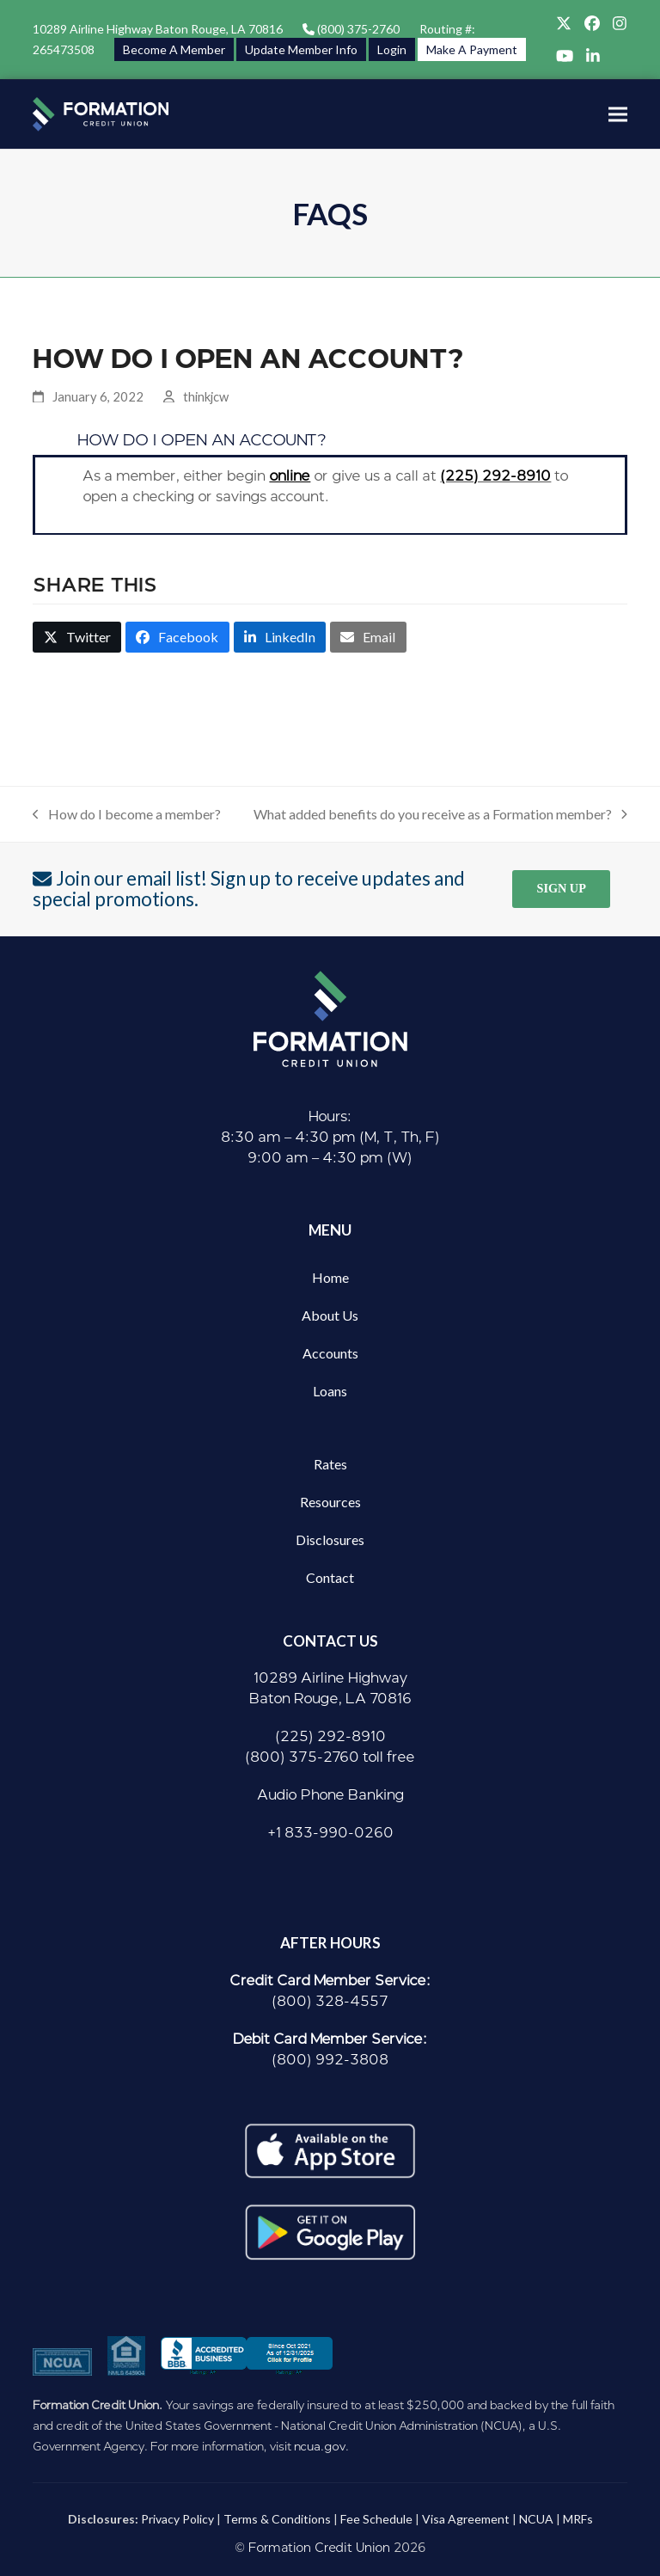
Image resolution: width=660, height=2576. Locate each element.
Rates (330, 1464)
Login (391, 49)
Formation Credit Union (319, 2548)
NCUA (536, 2519)
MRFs (578, 2519)
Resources (330, 1501)
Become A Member (174, 49)
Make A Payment (471, 49)
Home (330, 1277)
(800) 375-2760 (357, 28)
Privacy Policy (177, 2519)
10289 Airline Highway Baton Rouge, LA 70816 (158, 28)
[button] (617, 114)
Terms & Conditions (277, 2519)
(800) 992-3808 (330, 2060)
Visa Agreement (466, 2519)
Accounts (330, 1353)
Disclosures (330, 1539)
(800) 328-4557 (330, 2001)
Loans (330, 1391)
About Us (330, 1315)
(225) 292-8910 (495, 476)
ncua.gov (319, 2446)
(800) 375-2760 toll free (330, 1757)
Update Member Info (301, 49)
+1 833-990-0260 (330, 1833)
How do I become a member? (127, 815)
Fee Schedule (376, 2519)
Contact (330, 1577)
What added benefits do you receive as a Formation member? (440, 815)
